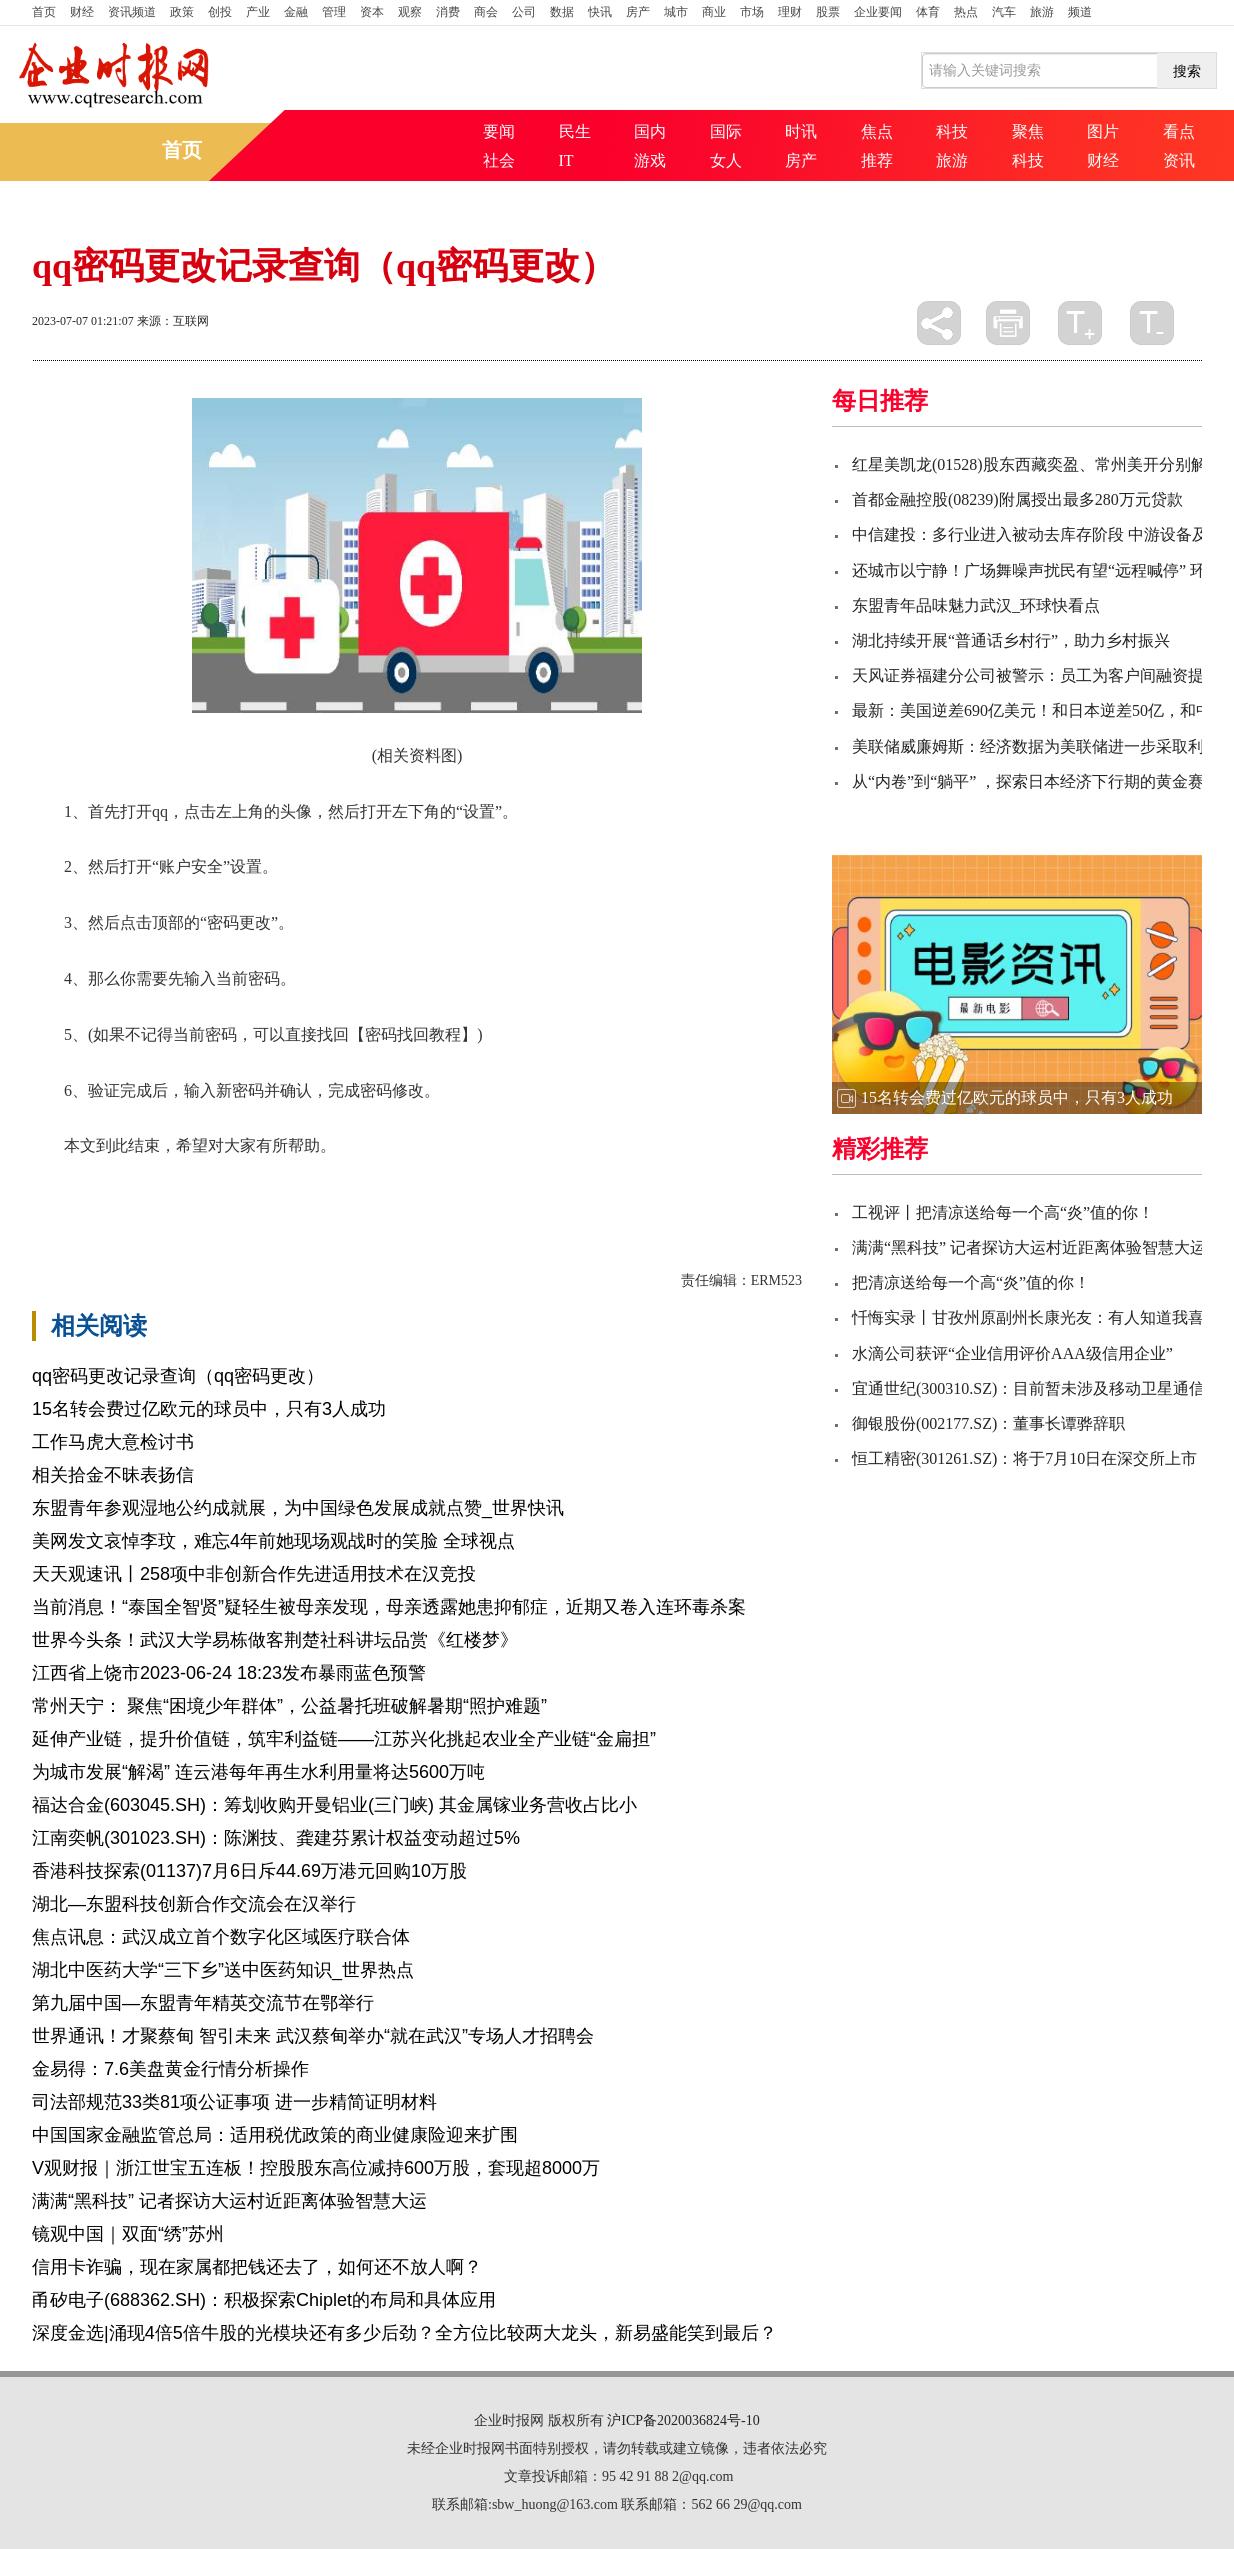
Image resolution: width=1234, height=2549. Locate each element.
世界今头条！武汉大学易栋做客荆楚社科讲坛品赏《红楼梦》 (275, 1640)
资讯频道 (132, 12)
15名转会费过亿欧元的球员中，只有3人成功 (209, 1409)
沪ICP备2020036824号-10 (683, 2420)
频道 (1080, 12)
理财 (790, 12)
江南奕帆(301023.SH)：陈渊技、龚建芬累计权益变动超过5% (276, 1838)
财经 (82, 12)
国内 (650, 131)
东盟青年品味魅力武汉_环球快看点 (976, 605)
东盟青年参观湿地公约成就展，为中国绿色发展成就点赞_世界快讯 (298, 1508)
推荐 (877, 160)
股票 (828, 12)
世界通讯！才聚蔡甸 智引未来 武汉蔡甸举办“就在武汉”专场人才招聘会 (313, 2036)
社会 (499, 160)
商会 (486, 12)
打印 (1008, 323)
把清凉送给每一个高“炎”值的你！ (971, 1282)
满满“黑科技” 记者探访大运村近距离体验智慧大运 (229, 2201)
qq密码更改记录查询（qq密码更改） (178, 1376)
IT (566, 160)
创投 (220, 12)
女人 (726, 160)
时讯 (801, 131)
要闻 (499, 131)
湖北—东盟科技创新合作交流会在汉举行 (194, 1904)
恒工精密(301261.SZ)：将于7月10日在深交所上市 (1024, 1458)
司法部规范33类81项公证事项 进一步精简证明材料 (234, 2102)
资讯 (1179, 160)
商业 (714, 12)
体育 (928, 12)
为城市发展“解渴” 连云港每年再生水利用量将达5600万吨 (258, 1772)
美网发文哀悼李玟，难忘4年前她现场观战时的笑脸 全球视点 (273, 1541)
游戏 (650, 160)
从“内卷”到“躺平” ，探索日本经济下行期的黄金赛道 (1036, 781)
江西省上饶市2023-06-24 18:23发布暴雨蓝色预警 (229, 1673)
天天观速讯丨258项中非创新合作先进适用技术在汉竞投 (254, 1574)
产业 (258, 12)
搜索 (1187, 71)
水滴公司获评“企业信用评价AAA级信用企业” (1012, 1353)
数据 (562, 12)
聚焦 (1028, 131)
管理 (334, 12)
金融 (296, 12)
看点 (1179, 131)
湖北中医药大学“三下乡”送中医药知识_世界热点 (223, 1970)
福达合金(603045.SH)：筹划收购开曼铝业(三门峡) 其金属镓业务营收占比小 (334, 1805)
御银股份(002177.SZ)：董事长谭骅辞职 (988, 1423)
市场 (752, 12)
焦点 (877, 131)
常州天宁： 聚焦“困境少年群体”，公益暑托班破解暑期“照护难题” (289, 1706)
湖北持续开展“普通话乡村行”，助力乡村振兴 (1011, 640)
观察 (410, 12)
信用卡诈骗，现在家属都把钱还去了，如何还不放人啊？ (257, 2267)
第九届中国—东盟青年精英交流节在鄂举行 (203, 2003)
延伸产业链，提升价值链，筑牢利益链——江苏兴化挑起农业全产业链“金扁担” (344, 1739)
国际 (726, 131)
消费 (448, 12)
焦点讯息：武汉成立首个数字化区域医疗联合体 (221, 1937)
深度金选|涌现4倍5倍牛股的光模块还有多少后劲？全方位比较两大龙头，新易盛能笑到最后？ (404, 2333)
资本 (372, 12)
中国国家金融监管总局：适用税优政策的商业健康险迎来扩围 (275, 2135)
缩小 (1152, 323)
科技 (952, 131)
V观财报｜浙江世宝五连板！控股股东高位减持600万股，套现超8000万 (316, 2168)
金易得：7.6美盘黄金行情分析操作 (170, 2069)
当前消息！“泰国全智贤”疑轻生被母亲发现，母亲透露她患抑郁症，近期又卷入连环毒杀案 (389, 1607)
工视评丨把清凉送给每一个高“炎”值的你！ (1003, 1212)
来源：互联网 (173, 321)
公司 (524, 12)
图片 (1103, 131)
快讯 (600, 12)
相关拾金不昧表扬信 (113, 1475)
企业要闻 (878, 12)
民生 (575, 131)
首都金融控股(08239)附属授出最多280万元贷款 (1017, 499)
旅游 (1042, 12)
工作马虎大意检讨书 (113, 1442)
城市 (676, 12)
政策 (182, 12)
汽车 (1004, 12)
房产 (638, 12)
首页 (44, 12)
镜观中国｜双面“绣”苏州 (128, 2234)
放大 (1080, 323)
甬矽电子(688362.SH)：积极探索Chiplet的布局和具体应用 (264, 2300)
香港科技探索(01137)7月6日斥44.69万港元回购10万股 (249, 1871)
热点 (966, 12)
